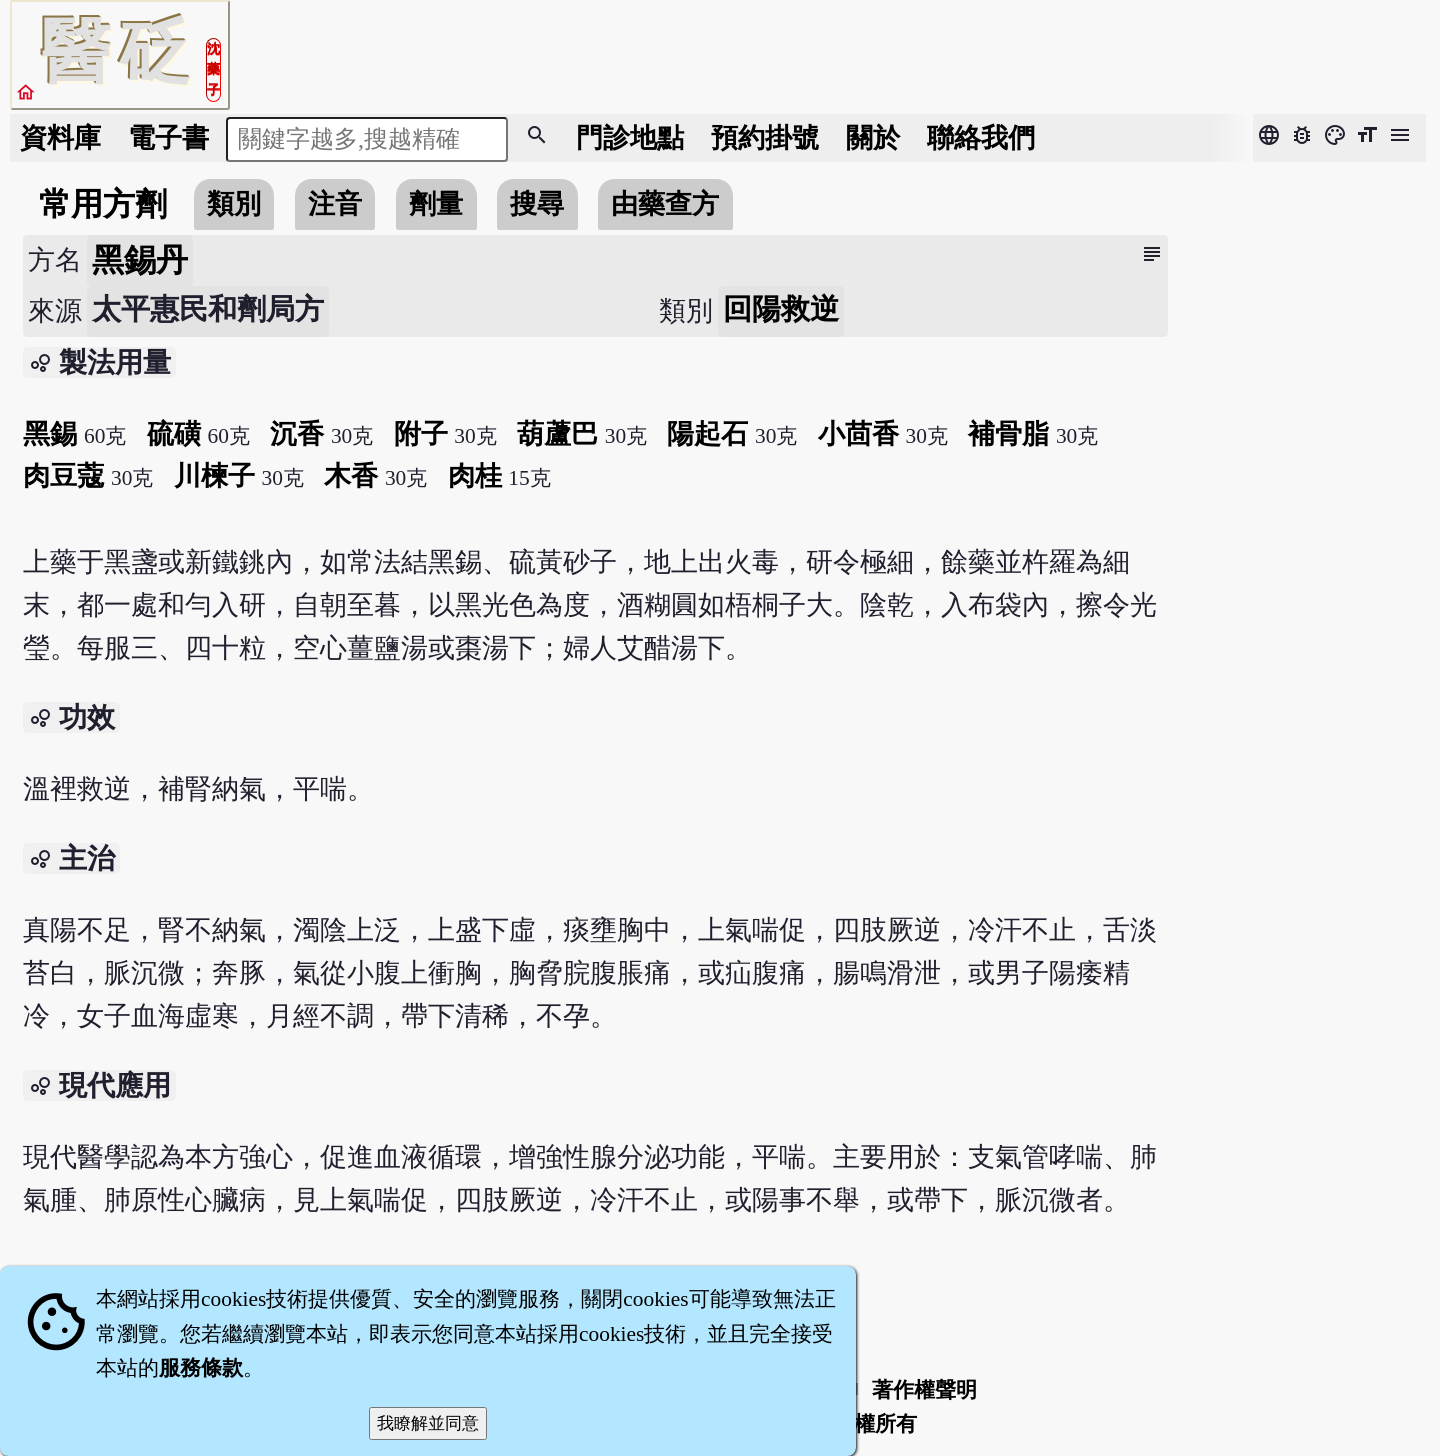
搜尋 (537, 204)
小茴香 (858, 434)
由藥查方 (665, 204)
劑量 (436, 204)
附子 (421, 434)
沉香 (297, 434)
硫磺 (174, 434)
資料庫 (60, 138)
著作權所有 (864, 1424)
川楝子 (214, 476)
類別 (234, 204)
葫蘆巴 (557, 434)
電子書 (168, 138)
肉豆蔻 (63, 476)
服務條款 (201, 1368)
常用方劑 (103, 204)
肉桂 (475, 476)
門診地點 (630, 138)
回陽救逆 (781, 309)
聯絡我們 (981, 138)
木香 (351, 476)
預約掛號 (765, 138)
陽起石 (707, 434)
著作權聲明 (924, 1390)
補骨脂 (1008, 434)
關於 (873, 138)
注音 (335, 204)
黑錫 (50, 434)
